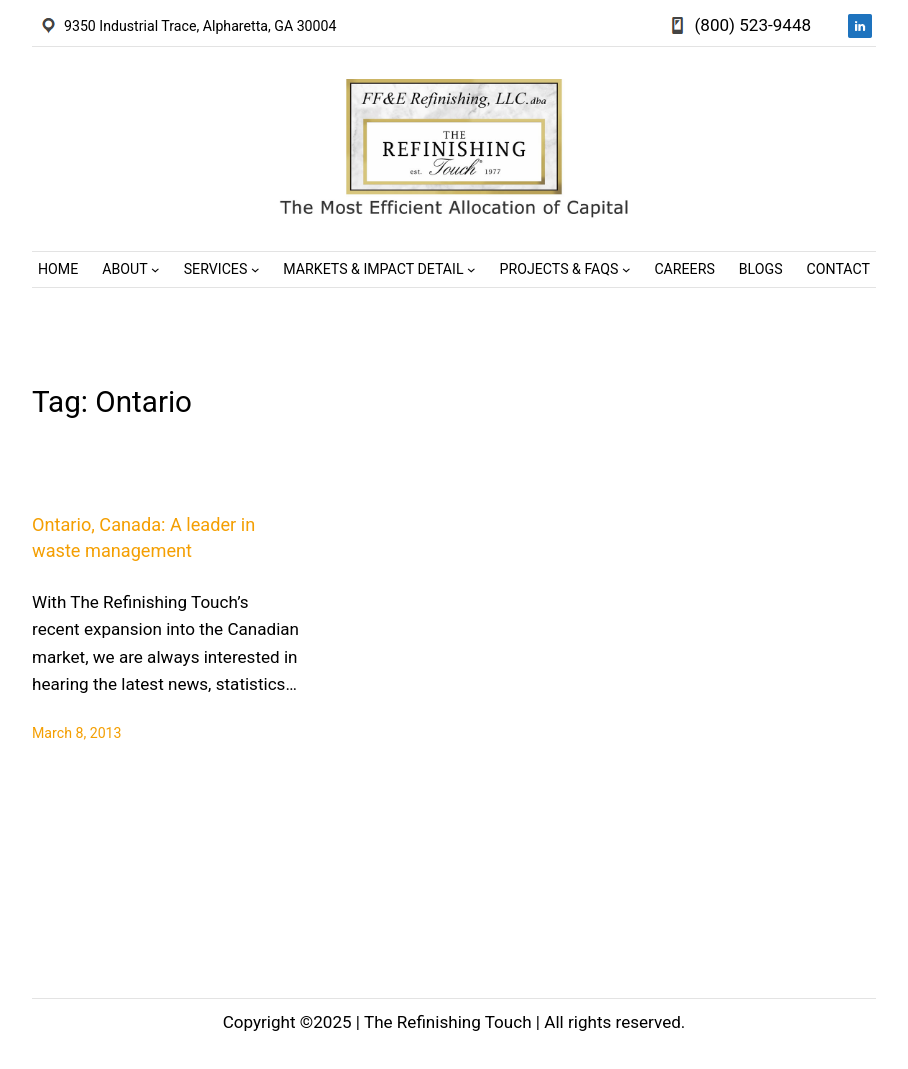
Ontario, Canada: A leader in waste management (143, 537)
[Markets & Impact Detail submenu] (471, 269)
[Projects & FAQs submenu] (626, 269)
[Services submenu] (255, 269)
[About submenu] (155, 269)
